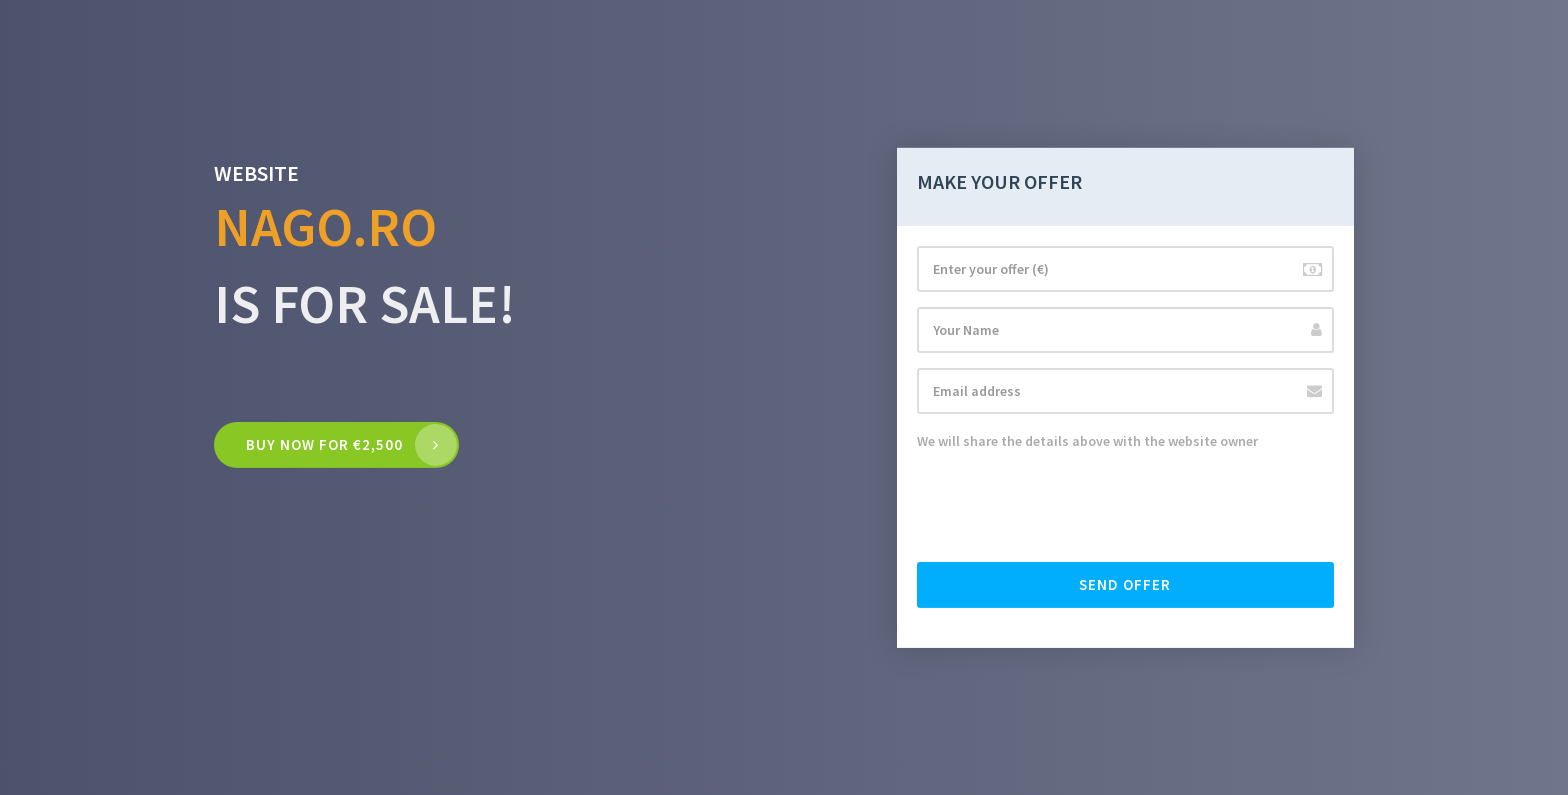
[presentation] (1069, 508)
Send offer (1125, 584)
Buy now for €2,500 (324, 444)
